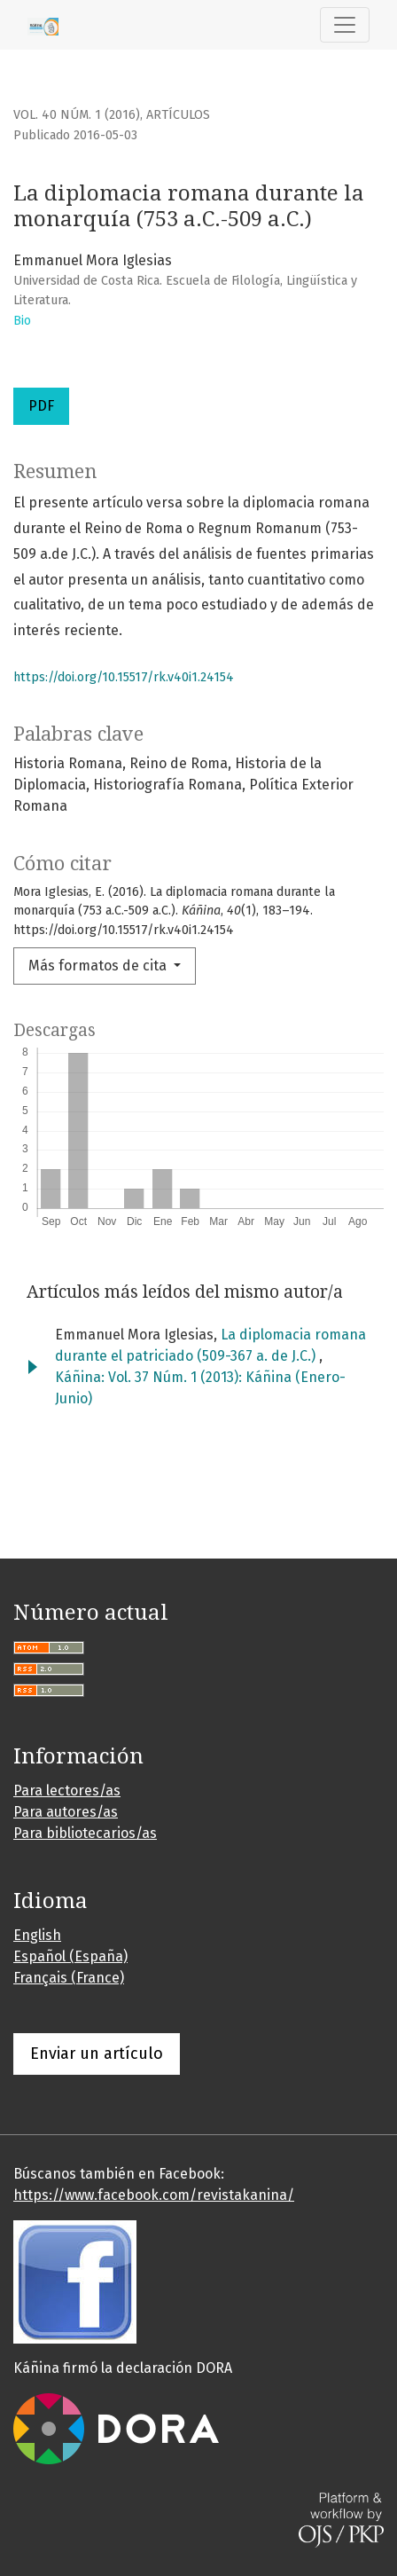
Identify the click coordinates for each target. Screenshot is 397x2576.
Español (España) (70, 1956)
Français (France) (68, 1977)
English (37, 1935)
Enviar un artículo (96, 2053)
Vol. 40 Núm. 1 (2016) (76, 114)
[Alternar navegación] (345, 25)
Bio (22, 320)
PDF (41, 405)
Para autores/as (65, 1811)
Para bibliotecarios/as (85, 1833)
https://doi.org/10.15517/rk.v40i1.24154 (123, 677)
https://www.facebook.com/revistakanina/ (153, 2195)
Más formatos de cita (99, 965)
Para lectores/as (67, 1790)
